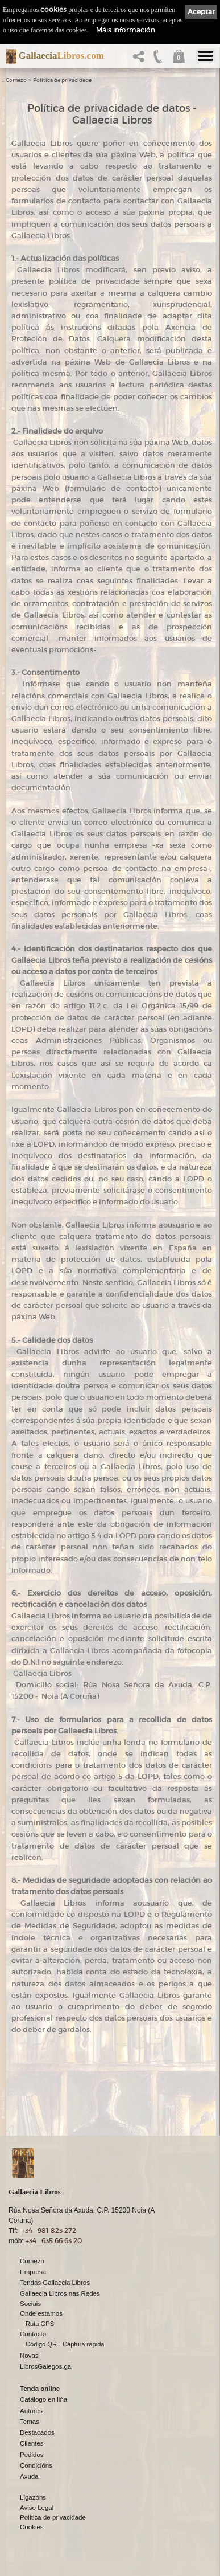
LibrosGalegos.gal (46, 2366)
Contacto (33, 2333)
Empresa (33, 2271)
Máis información (125, 30)
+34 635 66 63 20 (54, 2240)
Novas (29, 2355)
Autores (31, 2410)
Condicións (36, 2465)
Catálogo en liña (43, 2399)
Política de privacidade (62, 80)
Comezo (16, 80)
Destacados (37, 2432)
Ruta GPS (40, 2323)
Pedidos (32, 2454)
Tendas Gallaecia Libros (55, 2282)
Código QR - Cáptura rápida (65, 2344)
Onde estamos (41, 2313)
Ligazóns (33, 2497)
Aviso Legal (36, 2507)
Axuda (29, 2476)
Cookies (32, 2527)
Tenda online (40, 2388)
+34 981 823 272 (49, 2230)
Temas (29, 2421)
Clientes (32, 2443)
